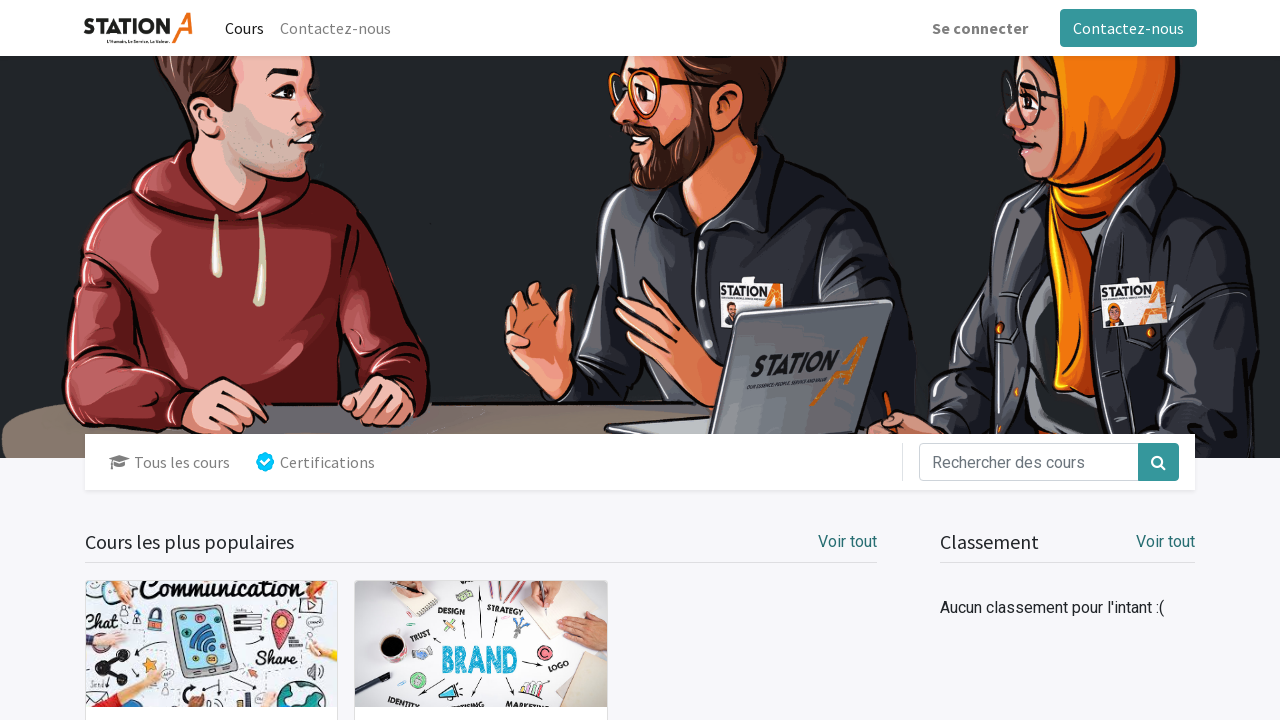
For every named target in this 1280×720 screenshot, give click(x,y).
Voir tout (1165, 541)
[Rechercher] (1158, 462)
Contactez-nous (1126, 28)
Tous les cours (169, 462)
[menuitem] (246, 28)
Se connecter (978, 28)
